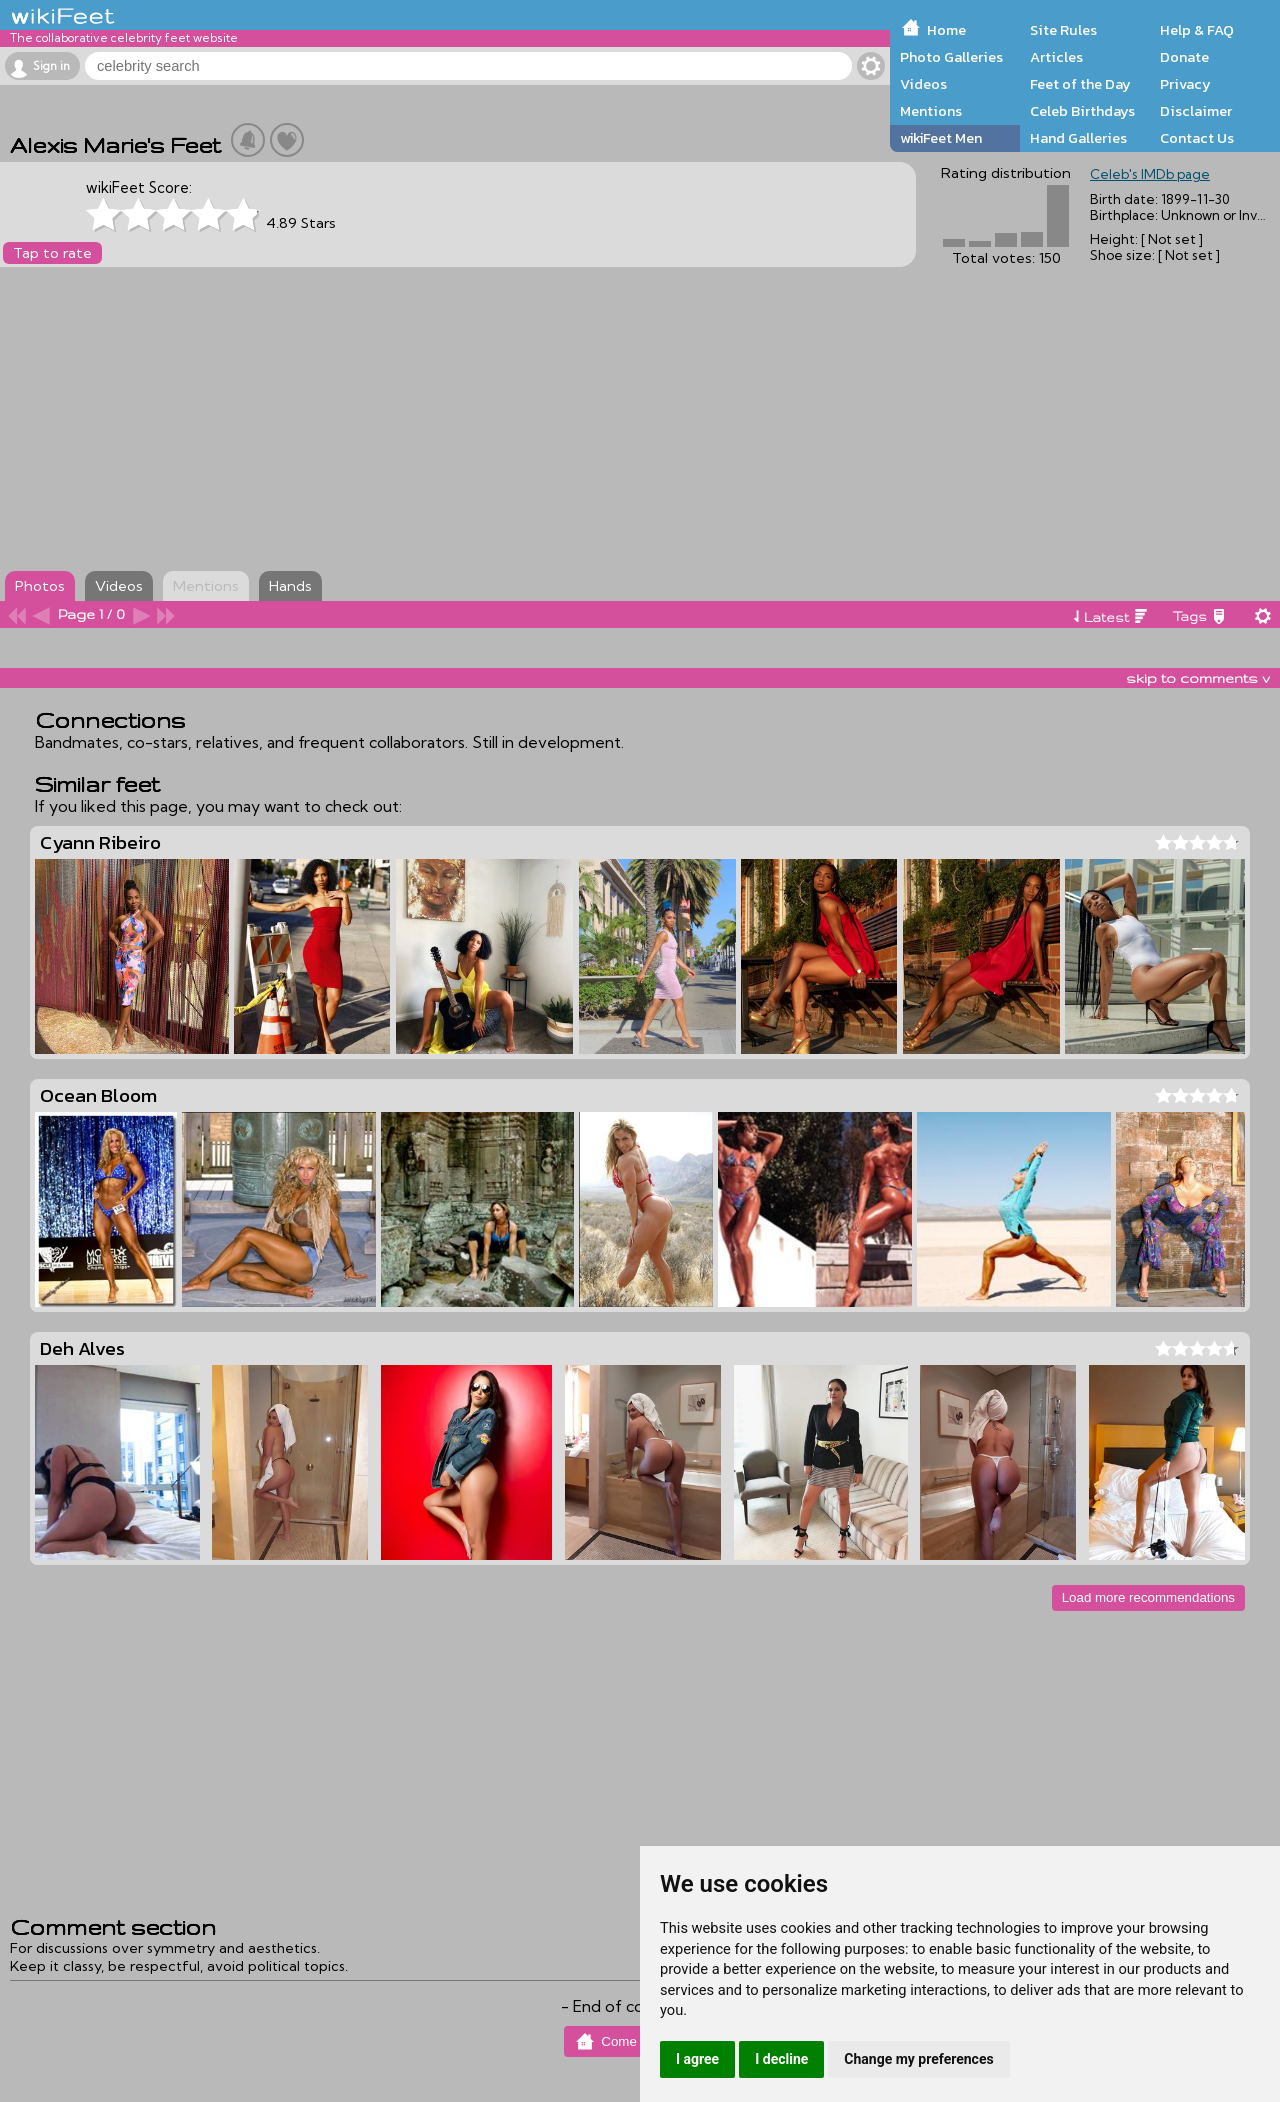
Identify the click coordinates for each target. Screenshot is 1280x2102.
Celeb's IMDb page (1150, 174)
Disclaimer (1196, 111)
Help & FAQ (1197, 30)
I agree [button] (697, 2059)
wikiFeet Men (941, 138)
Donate (1184, 57)
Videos (923, 84)
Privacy (1185, 84)
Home (946, 30)
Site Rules (1063, 30)
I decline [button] (781, 2059)
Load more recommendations (1148, 1597)
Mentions (931, 111)
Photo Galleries (951, 57)
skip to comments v (1198, 678)
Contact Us (1197, 138)
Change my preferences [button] (918, 2059)
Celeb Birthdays (1082, 111)
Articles (1056, 57)
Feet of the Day (1080, 84)
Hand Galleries (1078, 138)
